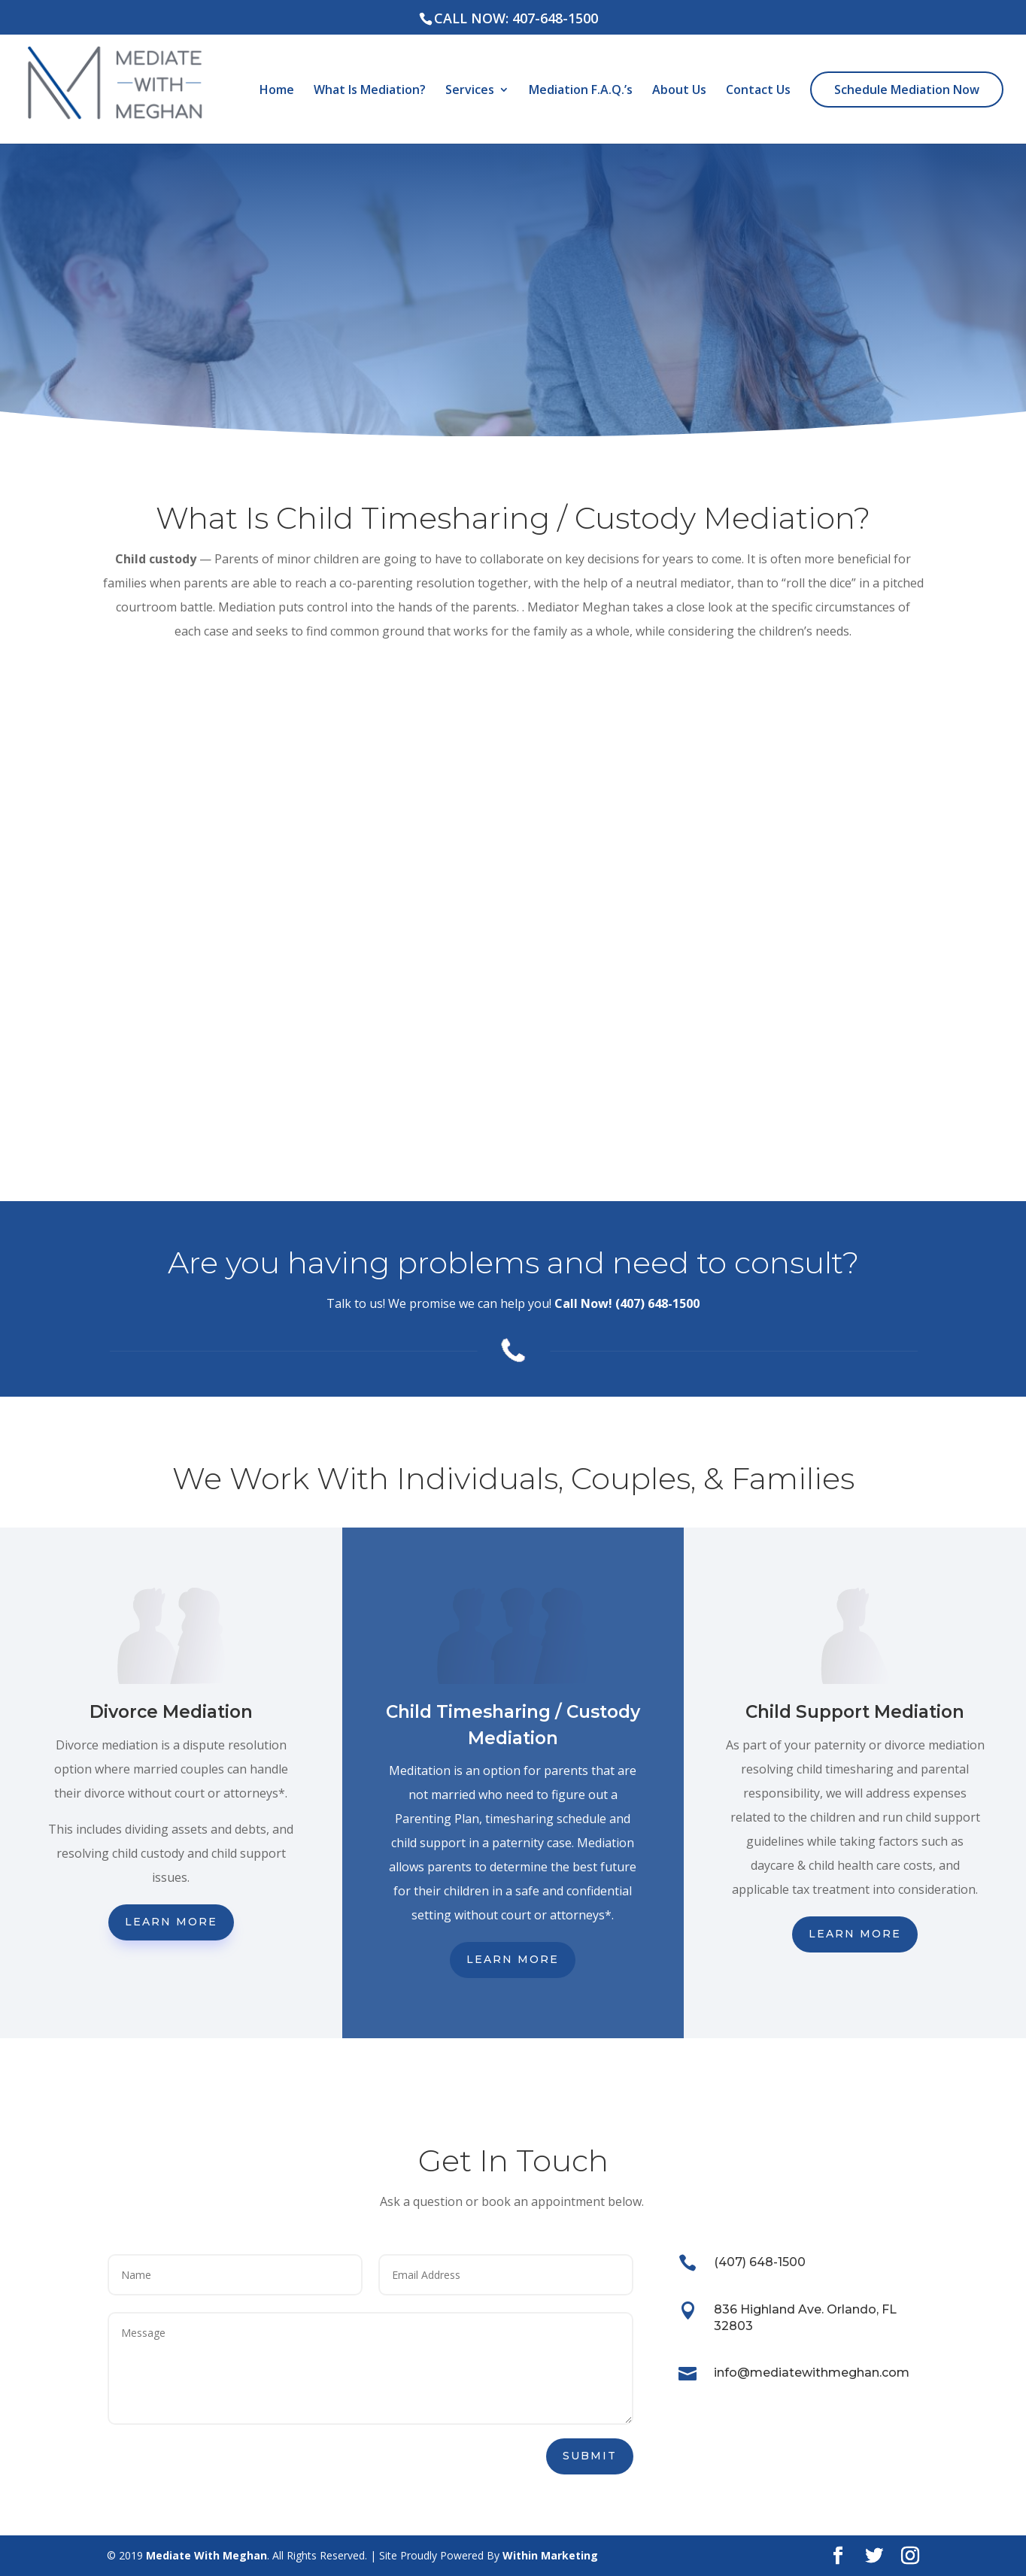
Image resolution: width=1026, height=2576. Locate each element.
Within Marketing (550, 2555)
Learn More (171, 1921)
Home (277, 91)
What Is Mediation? (370, 91)
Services (469, 91)
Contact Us (758, 91)
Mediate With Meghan (206, 2555)
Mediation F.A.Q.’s (581, 91)
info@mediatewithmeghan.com (811, 2372)
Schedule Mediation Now (906, 89)
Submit (590, 2455)
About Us (679, 91)
